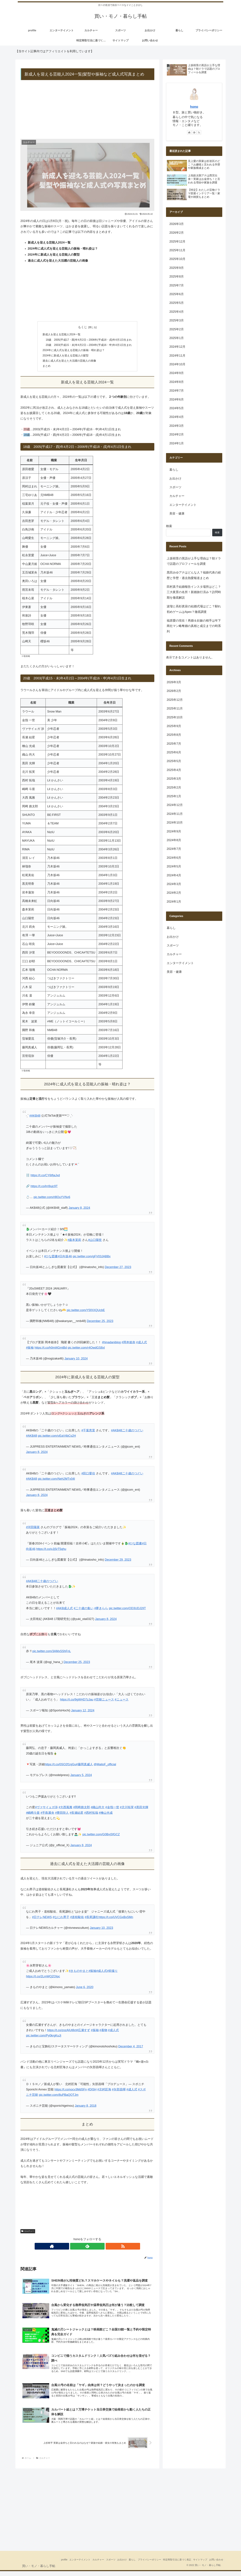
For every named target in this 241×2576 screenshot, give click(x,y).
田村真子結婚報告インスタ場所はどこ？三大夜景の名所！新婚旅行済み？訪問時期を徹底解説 (194, 592)
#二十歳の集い (83, 1609)
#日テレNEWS (42, 1918)
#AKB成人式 (64, 1609)
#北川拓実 (127, 1808)
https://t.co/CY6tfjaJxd (45, 1176)
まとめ (46, 367)
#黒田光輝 (141, 1808)
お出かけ (113, 2564)
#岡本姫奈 (128, 1343)
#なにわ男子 (61, 1918)
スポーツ (100, 2564)
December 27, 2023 (118, 1268)
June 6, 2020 (84, 1988)
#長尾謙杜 (91, 1918)
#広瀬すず (83, 2031)
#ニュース (122, 1701)
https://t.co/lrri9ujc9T (44, 1187)
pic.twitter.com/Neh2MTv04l (56, 1480)
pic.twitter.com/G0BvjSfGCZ (101, 1835)
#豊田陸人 (62, 1814)
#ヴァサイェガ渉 (46, 1808)
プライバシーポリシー (144, 2564)
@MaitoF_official (105, 1765)
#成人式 (141, 1343)
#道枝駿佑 (77, 1918)
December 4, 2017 (130, 2047)
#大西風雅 (65, 1808)
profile (49, 2564)
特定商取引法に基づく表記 (173, 2564)
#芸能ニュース (104, 1701)
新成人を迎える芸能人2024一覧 (61, 334)
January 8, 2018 (85, 2107)
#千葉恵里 (88, 1431)
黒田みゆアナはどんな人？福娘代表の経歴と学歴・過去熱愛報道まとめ (194, 575)
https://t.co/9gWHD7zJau (76, 1701)
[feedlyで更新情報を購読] (87, 2247)
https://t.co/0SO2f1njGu (60, 1765)
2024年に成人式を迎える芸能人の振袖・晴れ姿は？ (73, 350)
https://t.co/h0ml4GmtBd (50, 1349)
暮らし (125, 2564)
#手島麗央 (47, 1814)
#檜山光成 (106, 1814)
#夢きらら (101, 1609)
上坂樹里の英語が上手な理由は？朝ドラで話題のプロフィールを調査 (194, 561)
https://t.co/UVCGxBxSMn (116, 1918)
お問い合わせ (215, 2564)
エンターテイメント (66, 2564)
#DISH (92, 2090)
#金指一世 (112, 1808)
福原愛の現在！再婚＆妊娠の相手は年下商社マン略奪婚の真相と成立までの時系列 (194, 626)
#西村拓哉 (91, 1814)
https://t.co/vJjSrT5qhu (51, 1550)
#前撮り (112, 1972)
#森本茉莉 (74, 1241)
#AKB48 (34, 1117)
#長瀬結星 (76, 1814)
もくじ (82, 327)
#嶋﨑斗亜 (33, 1814)
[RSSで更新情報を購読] (95, 2247)
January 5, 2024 (81, 1776)
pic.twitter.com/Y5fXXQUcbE (86, 1311)
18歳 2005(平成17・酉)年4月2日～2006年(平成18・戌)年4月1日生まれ (88, 340)
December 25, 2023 (100, 1322)
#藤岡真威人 (84, 1765)
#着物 (103, 2031)
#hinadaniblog (111, 1343)
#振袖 (30, 1349)
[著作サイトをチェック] (79, 2247)
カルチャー (27, 2232)
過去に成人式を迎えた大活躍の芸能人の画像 (69, 361)
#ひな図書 (51, 1257)
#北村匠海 (104, 2090)
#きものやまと (79, 1972)
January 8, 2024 (79, 1209)
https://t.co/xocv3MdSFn (71, 2090)
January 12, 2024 (82, 1711)
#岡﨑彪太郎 (81, 1808)
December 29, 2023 (118, 1561)
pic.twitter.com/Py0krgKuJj (43, 2037)
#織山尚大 (97, 1808)
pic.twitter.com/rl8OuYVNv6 (51, 1198)
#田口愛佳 (88, 1474)
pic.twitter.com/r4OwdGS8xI (86, 1349)
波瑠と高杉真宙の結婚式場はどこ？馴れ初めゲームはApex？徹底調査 (194, 609)
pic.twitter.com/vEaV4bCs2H (57, 1437)
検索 (169, 526)
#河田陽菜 (33, 1528)
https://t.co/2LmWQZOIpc (43, 1977)
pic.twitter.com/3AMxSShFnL (51, 1652)
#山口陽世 (95, 1241)
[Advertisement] (87, 109)
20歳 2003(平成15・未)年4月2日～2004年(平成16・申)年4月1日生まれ (88, 345)
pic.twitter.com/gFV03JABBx (91, 1257)
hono (194, 107)
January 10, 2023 (101, 1929)
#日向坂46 (65, 1257)
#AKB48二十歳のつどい (127, 1431)
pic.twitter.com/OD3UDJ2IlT (127, 1609)
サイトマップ (198, 2564)
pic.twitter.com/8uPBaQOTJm (58, 2096)
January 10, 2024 (76, 1360)
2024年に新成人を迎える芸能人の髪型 (65, 356)
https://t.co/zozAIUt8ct (61, 2031)
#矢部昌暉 (119, 2090)
